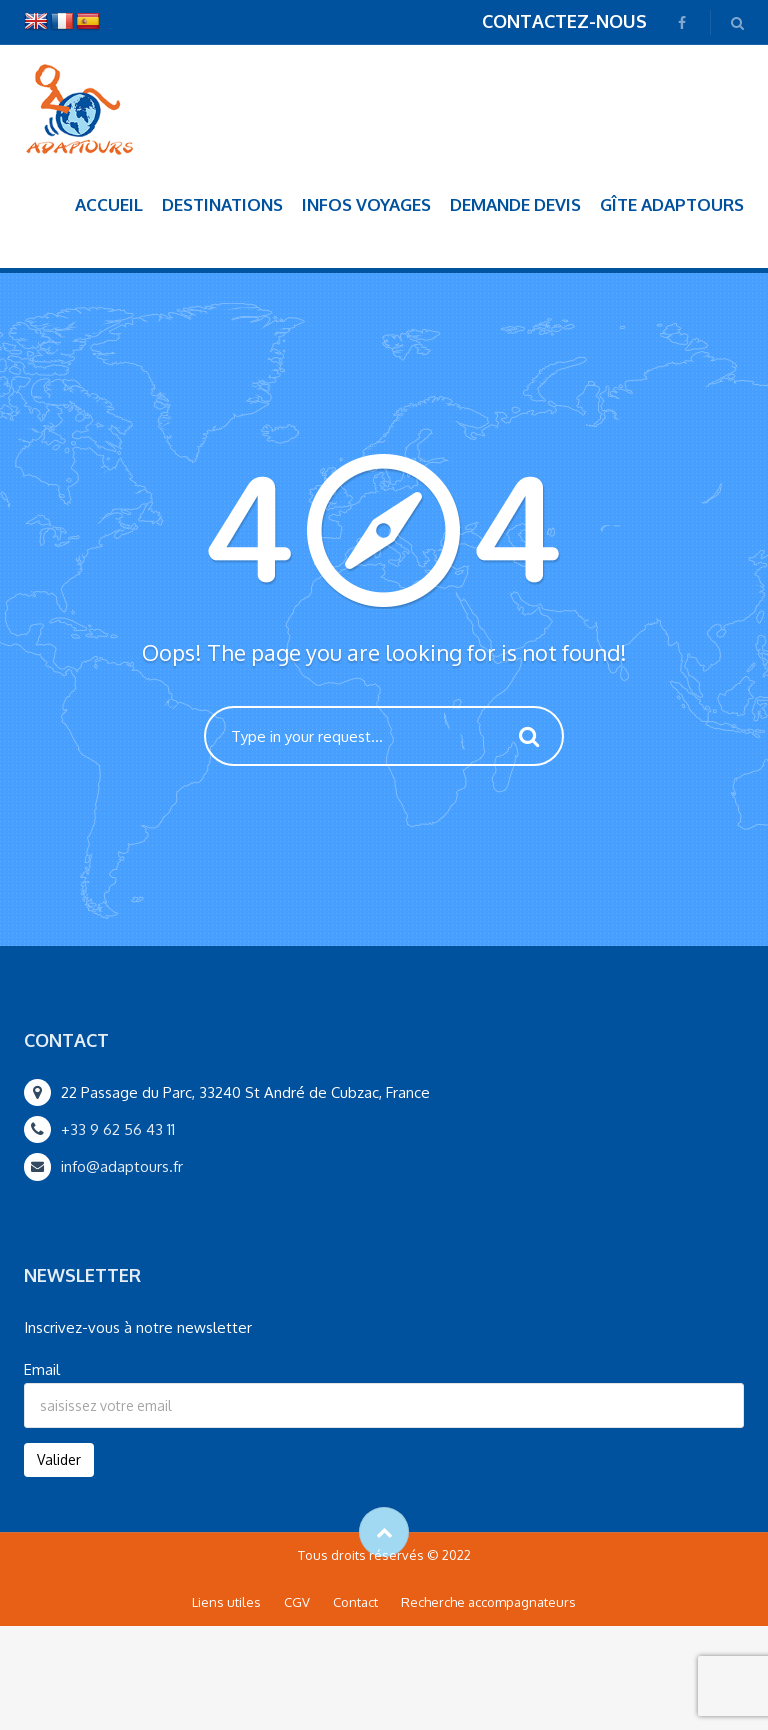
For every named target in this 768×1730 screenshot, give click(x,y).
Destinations (222, 204)
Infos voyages (366, 204)
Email (42, 1369)
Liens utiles (226, 1602)
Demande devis (515, 204)
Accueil (109, 204)
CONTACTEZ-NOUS (564, 21)
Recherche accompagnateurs (488, 1602)
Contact (355, 1602)
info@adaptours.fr (122, 1166)
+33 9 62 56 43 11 (118, 1129)
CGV (297, 1602)
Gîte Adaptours (672, 204)
